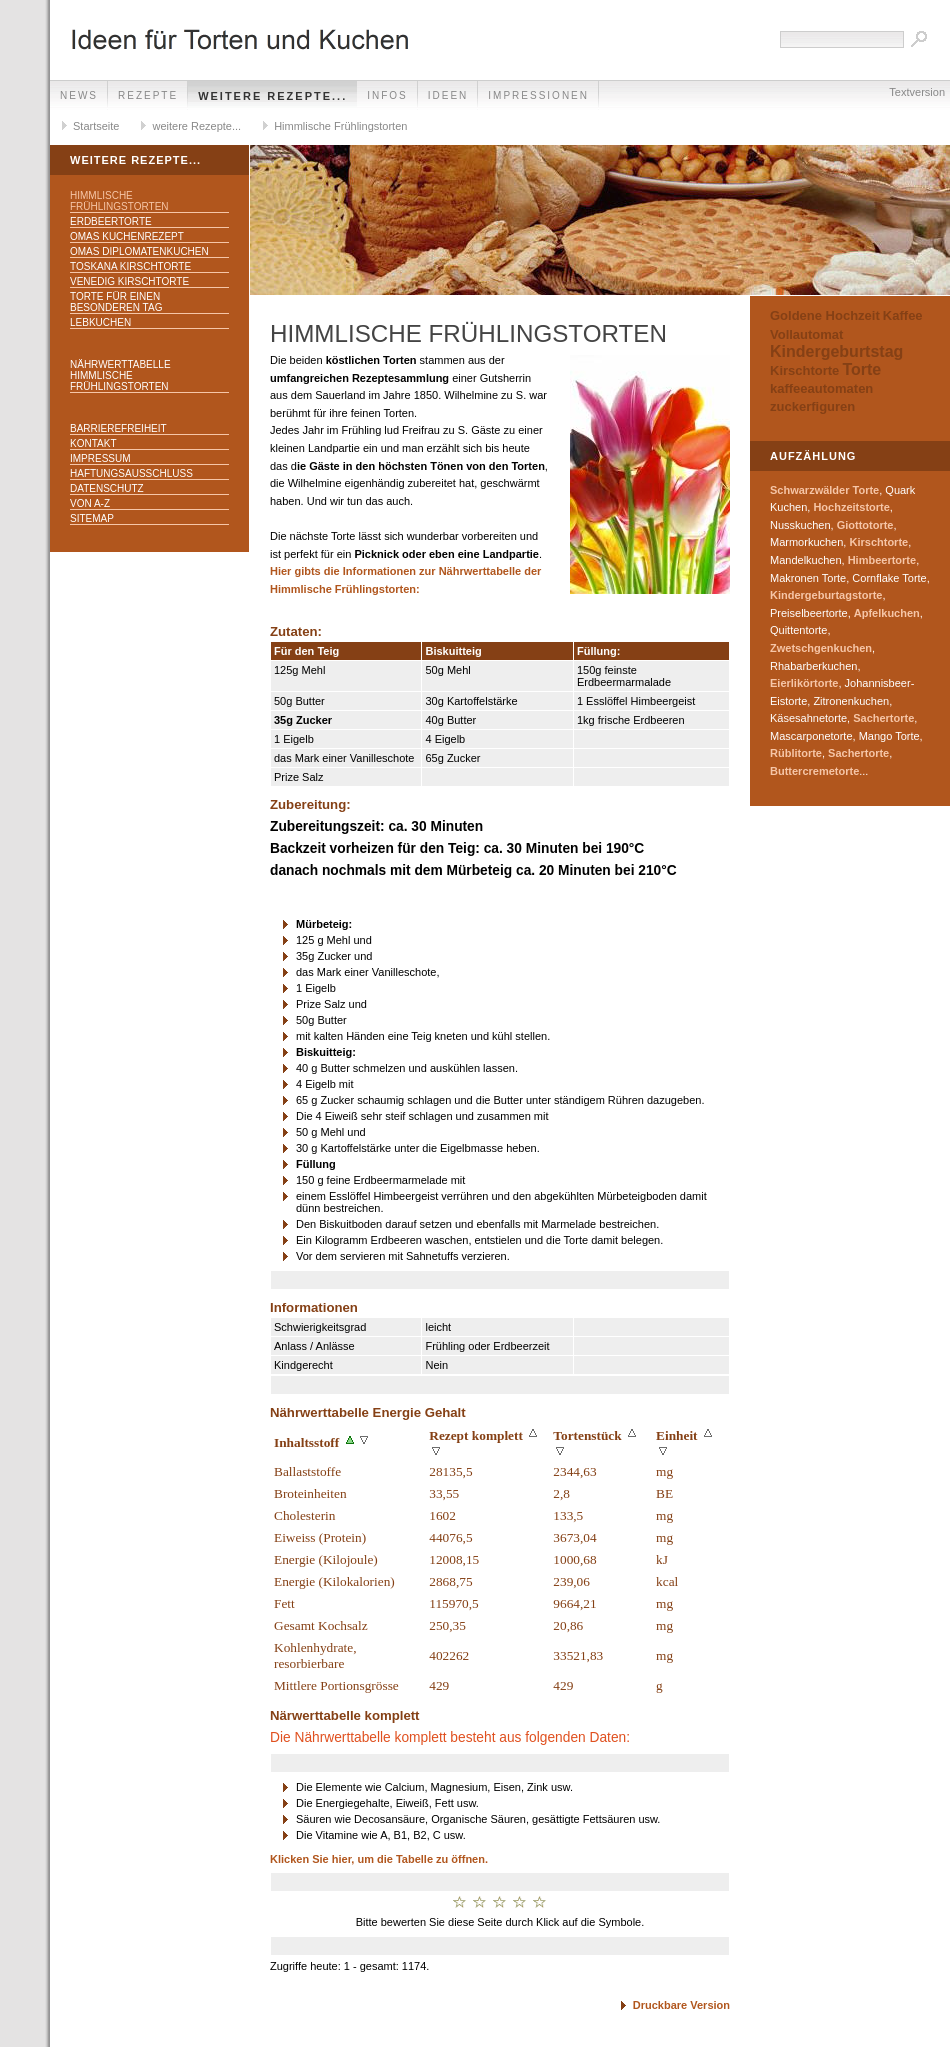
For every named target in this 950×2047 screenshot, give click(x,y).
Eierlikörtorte (804, 683)
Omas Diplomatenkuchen (139, 251)
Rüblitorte (796, 753)
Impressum (100, 458)
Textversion (917, 92)
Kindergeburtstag (836, 351)
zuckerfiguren (812, 406)
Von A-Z (90, 503)
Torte (861, 369)
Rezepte (148, 95)
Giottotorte (865, 525)
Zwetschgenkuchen (821, 648)
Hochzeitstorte (851, 507)
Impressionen (538, 95)
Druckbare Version (681, 2005)
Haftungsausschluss (131, 473)
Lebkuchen (100, 322)
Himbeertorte (882, 560)
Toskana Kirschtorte (130, 266)
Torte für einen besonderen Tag (116, 302)
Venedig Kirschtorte (129, 281)
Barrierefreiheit (118, 428)
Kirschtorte (804, 370)
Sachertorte (883, 718)
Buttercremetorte (814, 771)
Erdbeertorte (111, 221)
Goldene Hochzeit (825, 315)
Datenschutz (107, 488)
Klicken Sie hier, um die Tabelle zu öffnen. (379, 1859)
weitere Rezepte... (272, 96)
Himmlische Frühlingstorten (340, 126)
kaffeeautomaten (821, 388)
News (79, 95)
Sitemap (92, 518)
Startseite (96, 126)
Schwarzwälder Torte (824, 490)
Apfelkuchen (887, 613)
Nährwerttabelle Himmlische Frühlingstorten (120, 375)
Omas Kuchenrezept (127, 236)
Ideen (448, 95)
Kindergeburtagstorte (826, 595)
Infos (387, 95)
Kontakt (93, 443)
